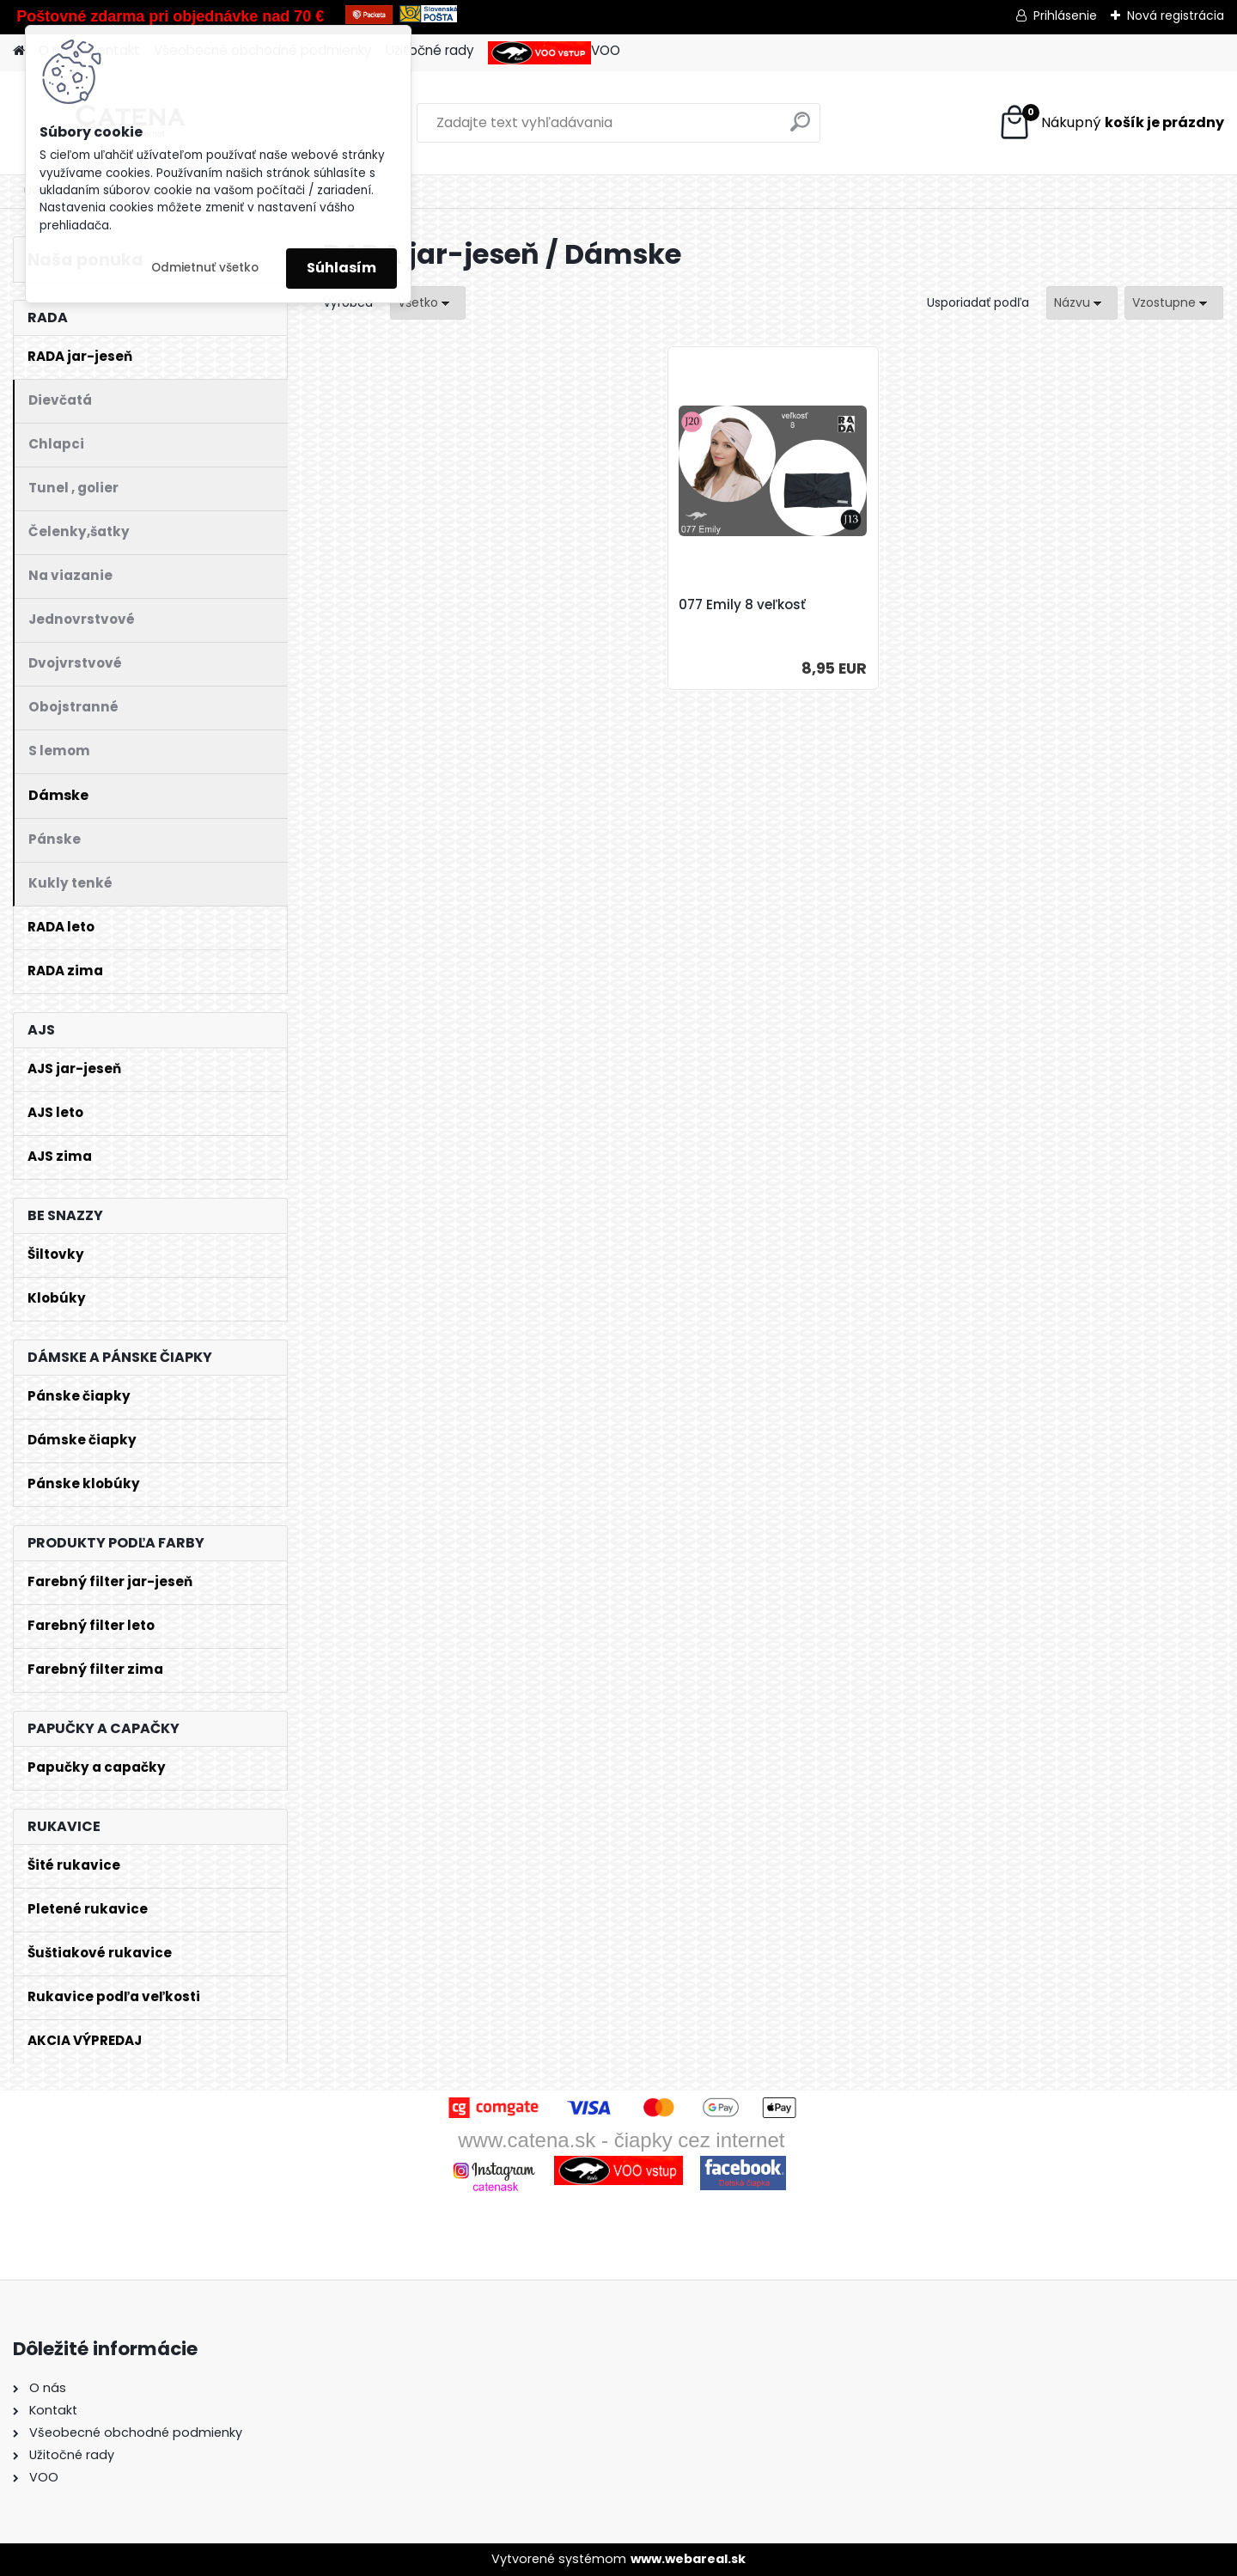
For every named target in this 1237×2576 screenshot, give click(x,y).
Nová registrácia (1175, 15)
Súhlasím (341, 268)
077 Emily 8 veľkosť (742, 604)
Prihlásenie (1065, 15)
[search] (800, 128)
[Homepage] (19, 51)
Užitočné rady (430, 50)
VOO (554, 52)
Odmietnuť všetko (205, 267)
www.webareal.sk (688, 2558)
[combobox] (1082, 303)
